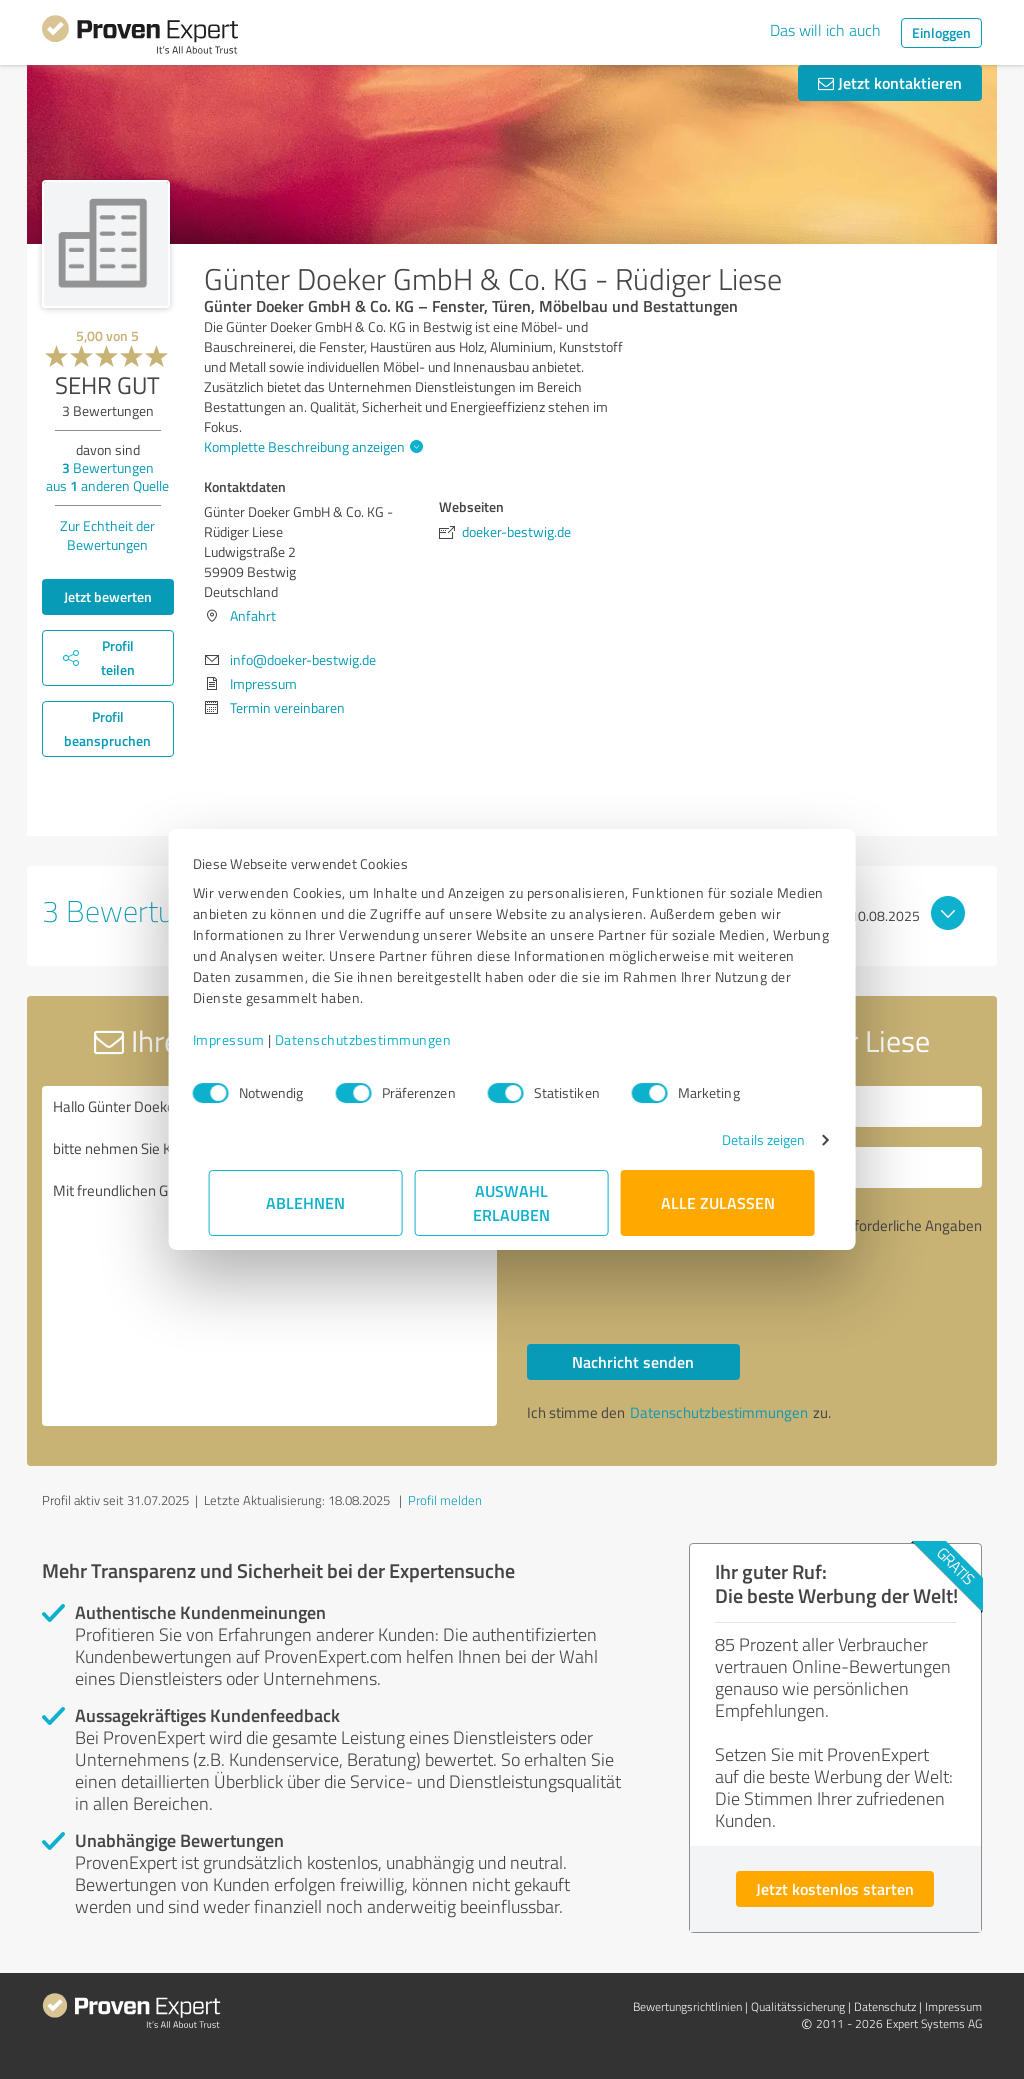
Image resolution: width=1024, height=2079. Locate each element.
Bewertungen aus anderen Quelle (107, 476)
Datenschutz (885, 2006)
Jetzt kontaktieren (890, 82)
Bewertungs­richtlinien (687, 2006)
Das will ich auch (825, 30)
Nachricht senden (633, 1361)
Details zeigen (747, 1139)
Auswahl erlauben (512, 1202)
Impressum (245, 1039)
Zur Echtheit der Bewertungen (107, 535)
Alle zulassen (718, 1202)
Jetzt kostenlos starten (835, 1888)
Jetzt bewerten (108, 596)
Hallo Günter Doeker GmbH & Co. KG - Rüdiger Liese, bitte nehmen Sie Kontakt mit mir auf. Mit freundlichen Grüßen (269, 1256)
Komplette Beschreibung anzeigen (311, 446)
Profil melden (445, 1500)
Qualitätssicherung (798, 2006)
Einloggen (941, 32)
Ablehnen (306, 1202)
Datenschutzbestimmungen (379, 1039)
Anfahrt (253, 615)
